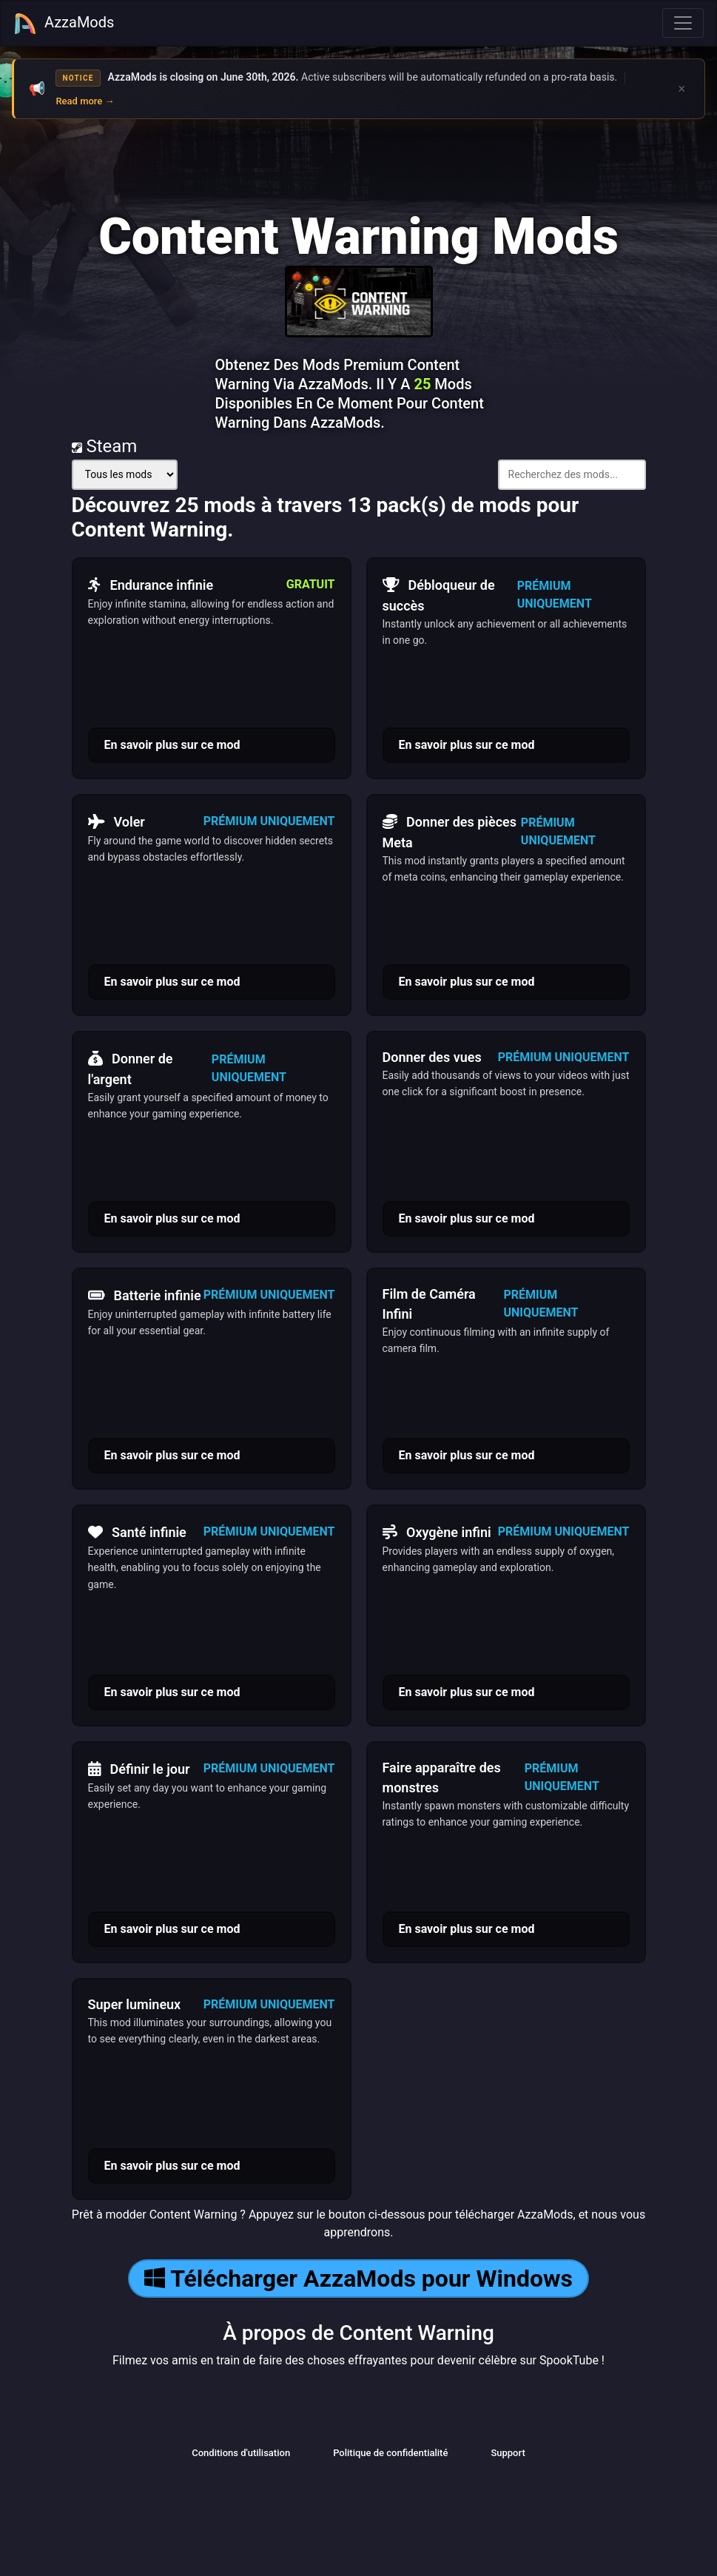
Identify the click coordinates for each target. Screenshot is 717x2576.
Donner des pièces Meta (450, 830)
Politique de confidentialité (390, 2452)
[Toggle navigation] (683, 23)
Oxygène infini (437, 1532)
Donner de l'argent (130, 1067)
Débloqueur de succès (439, 593)
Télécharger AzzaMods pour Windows (358, 2278)
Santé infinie (137, 1532)
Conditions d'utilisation (241, 2452)
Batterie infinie (144, 1295)
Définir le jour (139, 1769)
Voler (116, 821)
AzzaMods (63, 24)
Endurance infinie (151, 585)
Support (508, 2452)
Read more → (84, 101)
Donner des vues (432, 1057)
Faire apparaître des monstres (442, 1777)
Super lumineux (134, 2004)
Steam (105, 446)
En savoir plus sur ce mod (172, 745)
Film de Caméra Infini (429, 1304)
